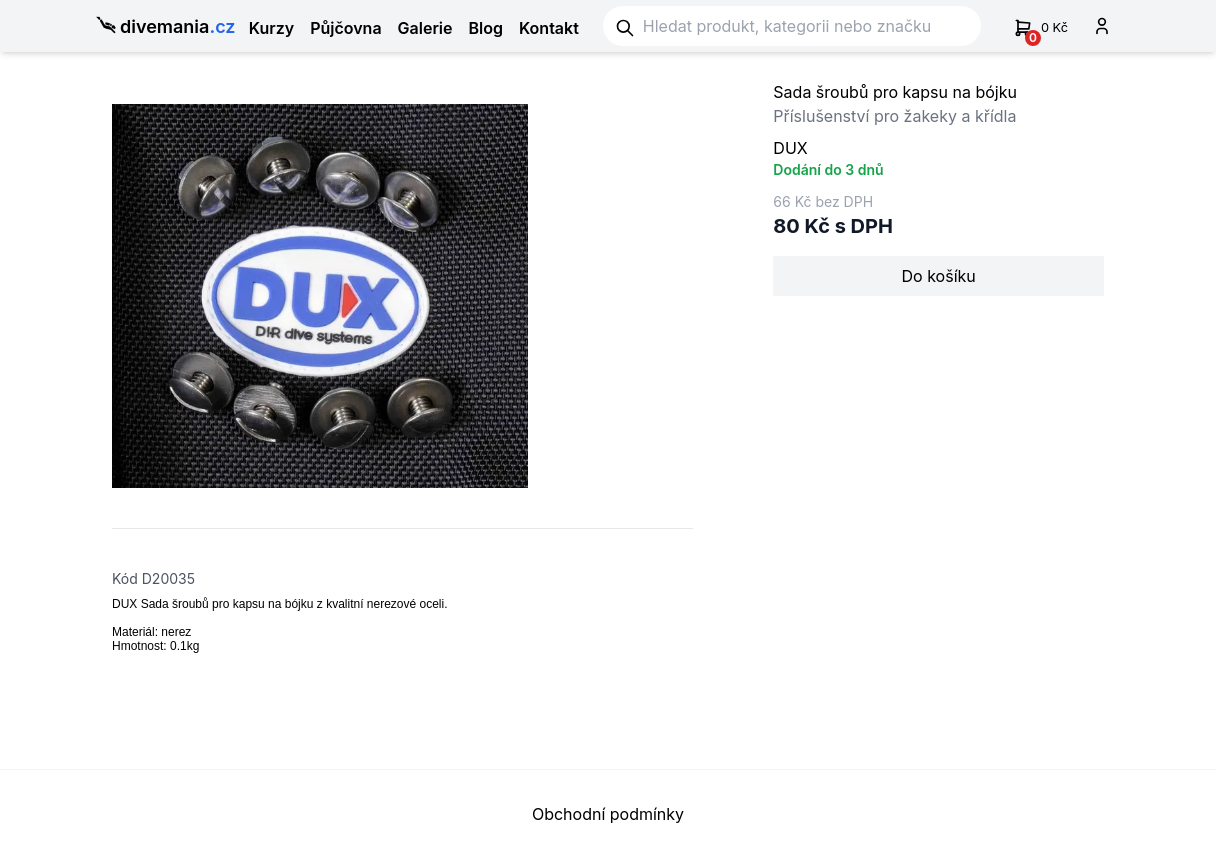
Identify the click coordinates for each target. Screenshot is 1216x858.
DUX (790, 148)
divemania (160, 27)
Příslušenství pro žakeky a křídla (894, 116)
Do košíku (939, 276)
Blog (486, 28)
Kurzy (271, 28)
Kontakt (549, 28)
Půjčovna (345, 28)
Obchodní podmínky (608, 814)
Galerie (425, 28)
